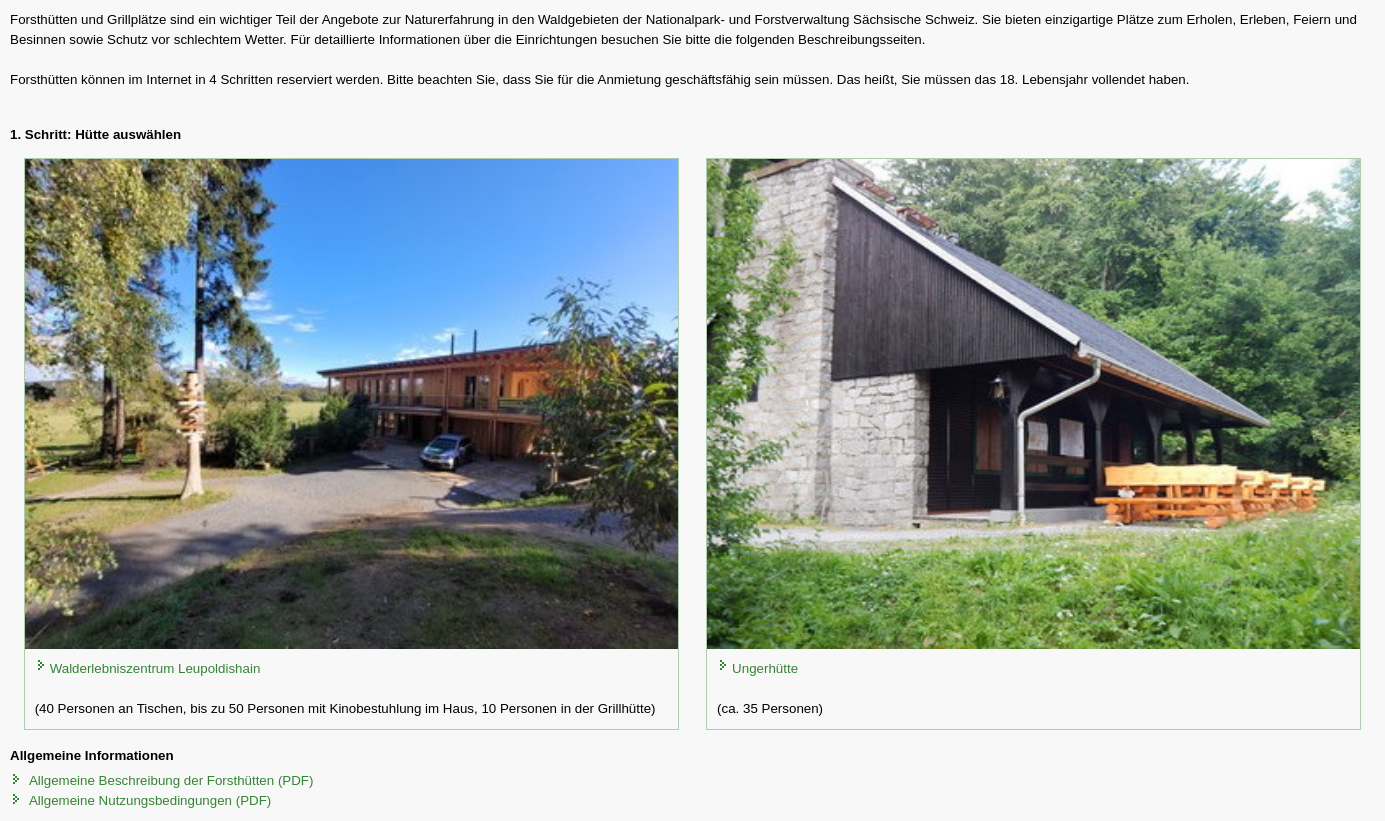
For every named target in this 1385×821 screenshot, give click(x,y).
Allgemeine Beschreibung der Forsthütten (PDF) (171, 780)
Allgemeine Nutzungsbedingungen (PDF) (150, 800)
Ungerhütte (765, 668)
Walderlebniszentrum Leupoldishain (155, 668)
